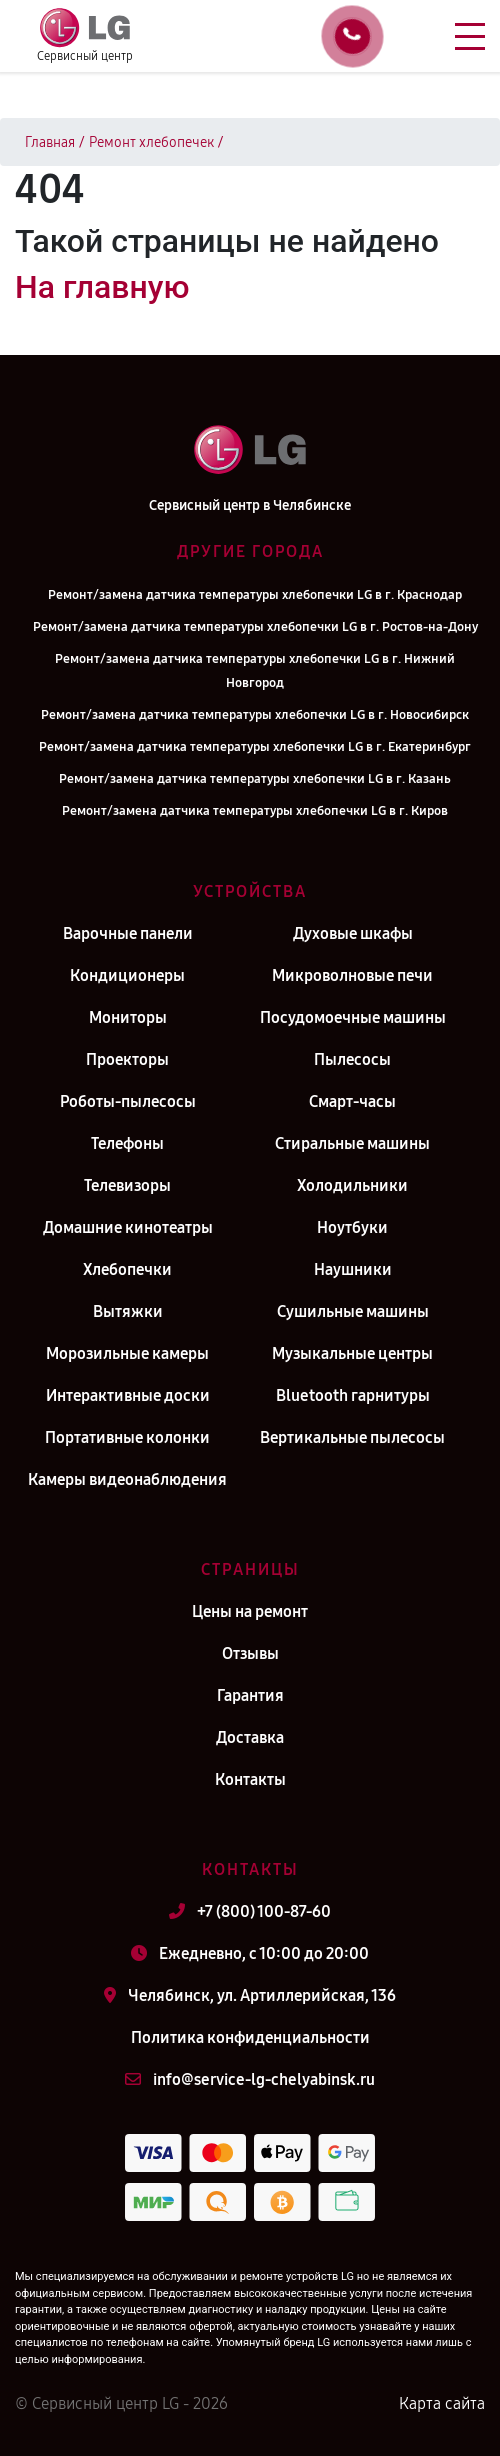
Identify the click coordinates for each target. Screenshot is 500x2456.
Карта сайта (442, 2403)
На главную (102, 287)
